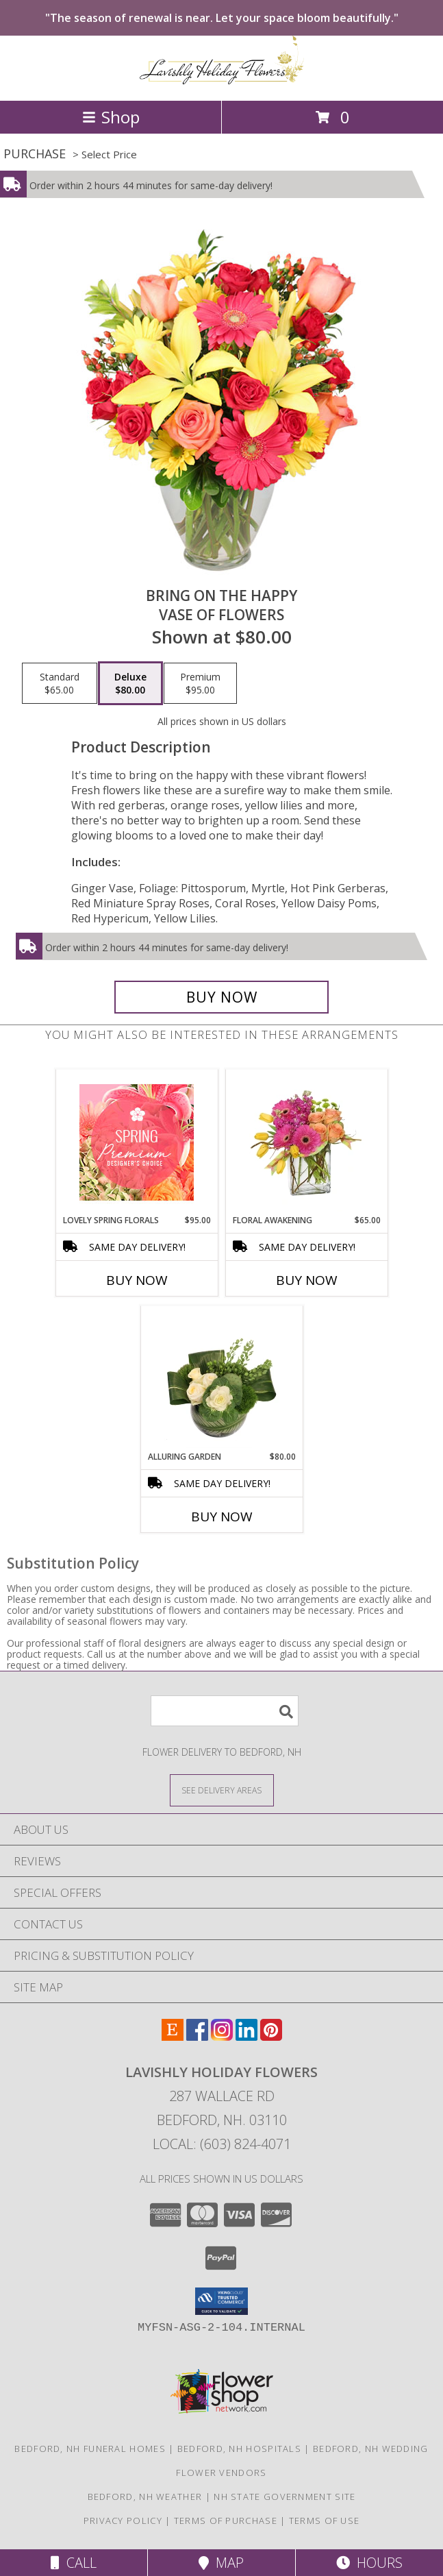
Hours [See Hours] (369, 2562)
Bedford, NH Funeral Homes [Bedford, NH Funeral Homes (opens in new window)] (90, 2448)
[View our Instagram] (222, 2036)
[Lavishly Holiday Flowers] (222, 80)
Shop (111, 117)
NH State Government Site (284, 2496)
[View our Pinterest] (271, 2036)
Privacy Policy (123, 2520)
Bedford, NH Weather (145, 2496)
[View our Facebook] (197, 2036)
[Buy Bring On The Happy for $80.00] (221, 997)
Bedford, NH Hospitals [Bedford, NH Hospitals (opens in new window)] (239, 2448)
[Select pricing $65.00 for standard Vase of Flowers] (60, 683)
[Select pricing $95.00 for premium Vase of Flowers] (200, 683)
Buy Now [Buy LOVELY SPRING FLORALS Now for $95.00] (137, 1280)
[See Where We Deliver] (222, 1789)
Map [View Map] (221, 2562)
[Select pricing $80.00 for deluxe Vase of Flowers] (130, 683)
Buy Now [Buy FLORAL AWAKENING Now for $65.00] (307, 1280)
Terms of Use (324, 2520)
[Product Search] (225, 1710)
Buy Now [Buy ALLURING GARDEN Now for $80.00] (222, 1516)
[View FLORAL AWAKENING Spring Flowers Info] (306, 1142)
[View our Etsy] (172, 2036)
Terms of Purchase (225, 2520)
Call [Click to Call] (74, 2562)
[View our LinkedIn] (246, 2036)
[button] (221, 2301)
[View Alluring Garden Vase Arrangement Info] (221, 1379)
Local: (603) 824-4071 (222, 2144)
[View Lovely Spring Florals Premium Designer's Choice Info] (136, 1142)
